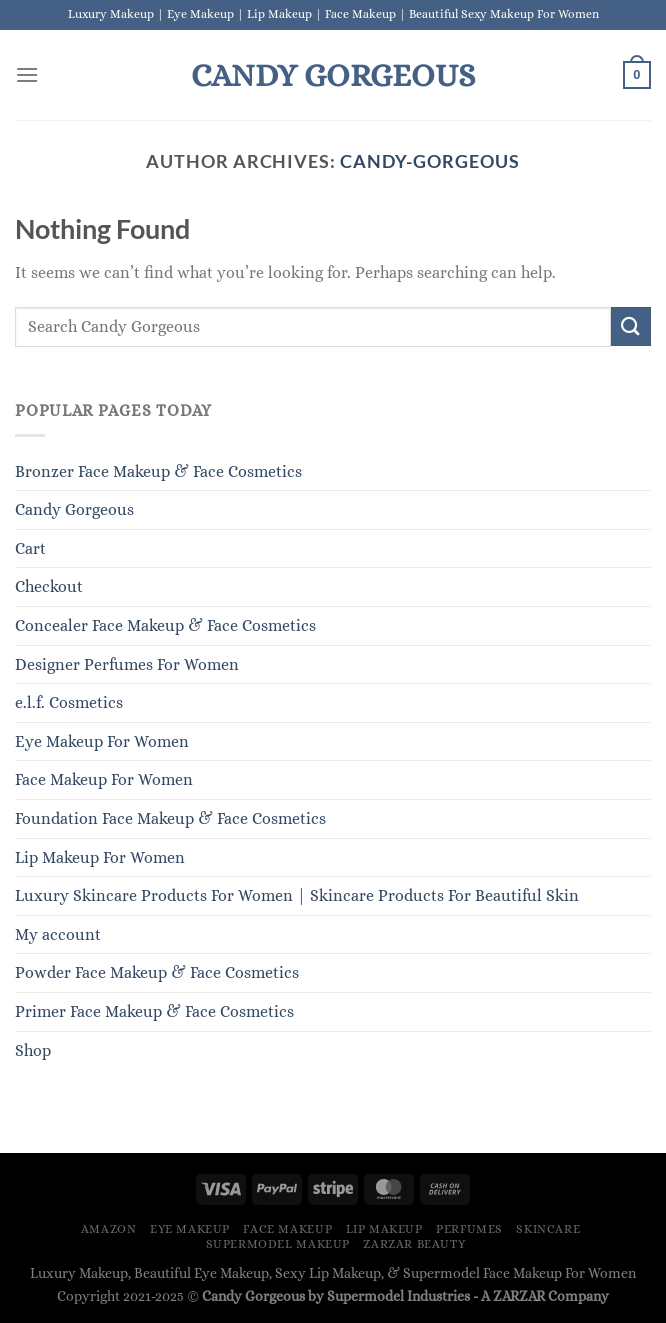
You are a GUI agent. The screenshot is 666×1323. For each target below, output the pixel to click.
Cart (30, 548)
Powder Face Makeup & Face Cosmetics (157, 972)
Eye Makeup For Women (102, 741)
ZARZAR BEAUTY (414, 1244)
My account (58, 934)
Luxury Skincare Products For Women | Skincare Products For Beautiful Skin (297, 895)
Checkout (49, 586)
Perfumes (469, 1229)
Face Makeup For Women (104, 779)
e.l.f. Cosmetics (69, 702)
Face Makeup (287, 1229)
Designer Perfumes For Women (127, 664)
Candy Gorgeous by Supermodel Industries (336, 1296)
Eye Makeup (190, 1229)
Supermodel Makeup (278, 1244)
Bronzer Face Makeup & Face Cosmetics (158, 471)
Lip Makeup (384, 1229)
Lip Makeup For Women (100, 857)
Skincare (548, 1229)
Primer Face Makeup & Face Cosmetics (154, 1011)
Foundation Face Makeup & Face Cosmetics (170, 818)
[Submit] (631, 326)
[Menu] (27, 74)
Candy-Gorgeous (430, 161)
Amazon (109, 1229)
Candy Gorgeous (333, 75)
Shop (33, 1050)
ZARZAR (519, 1296)
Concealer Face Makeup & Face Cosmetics (165, 625)
